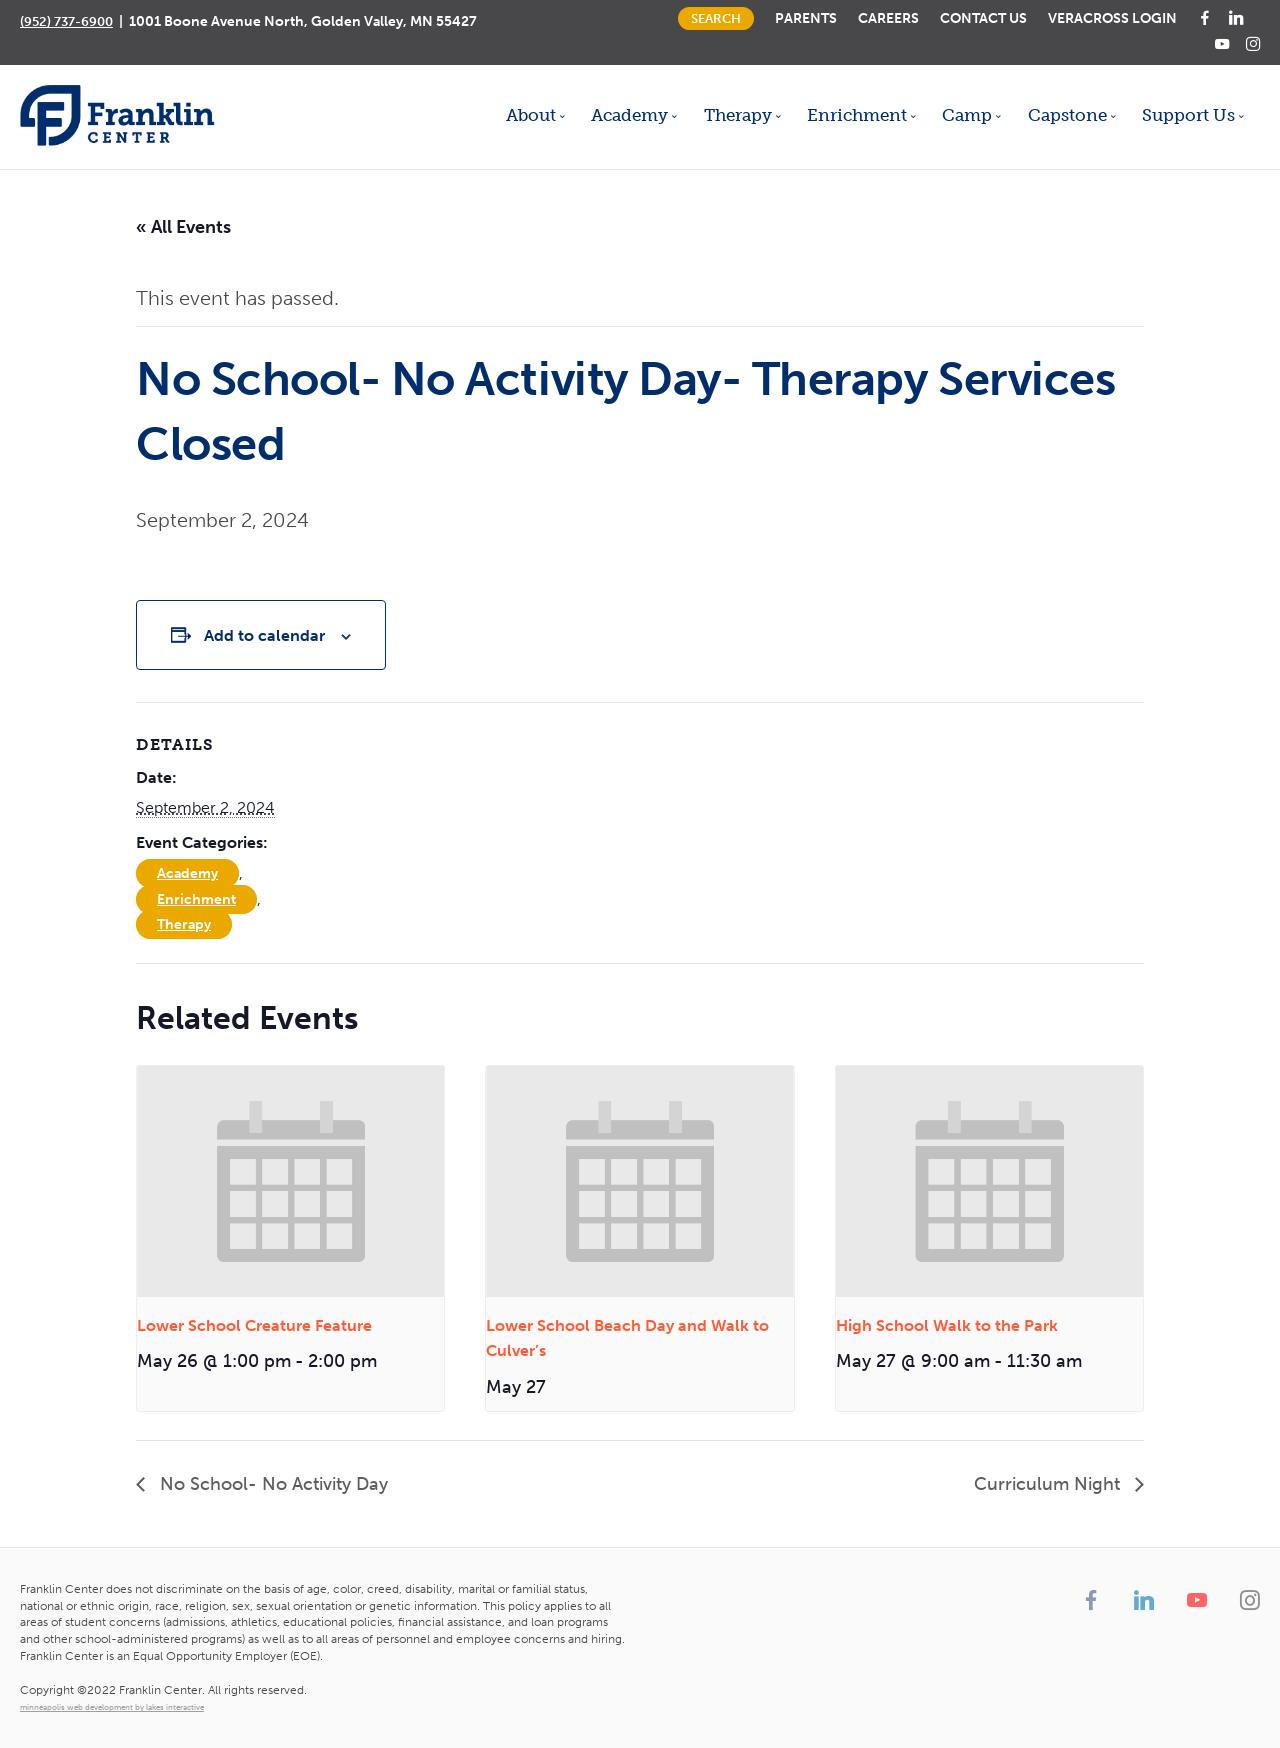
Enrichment (196, 899)
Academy (187, 873)
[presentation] (290, 1181)
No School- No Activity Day (271, 1484)
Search (716, 18)
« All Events (183, 227)
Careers (888, 18)
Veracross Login (1112, 18)
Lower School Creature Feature (254, 1325)
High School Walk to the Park (947, 1325)
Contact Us (983, 18)
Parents (806, 18)
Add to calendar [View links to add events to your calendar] (264, 635)
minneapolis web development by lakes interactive (112, 1707)
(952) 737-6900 (66, 21)
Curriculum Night (1049, 1484)
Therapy (184, 924)
